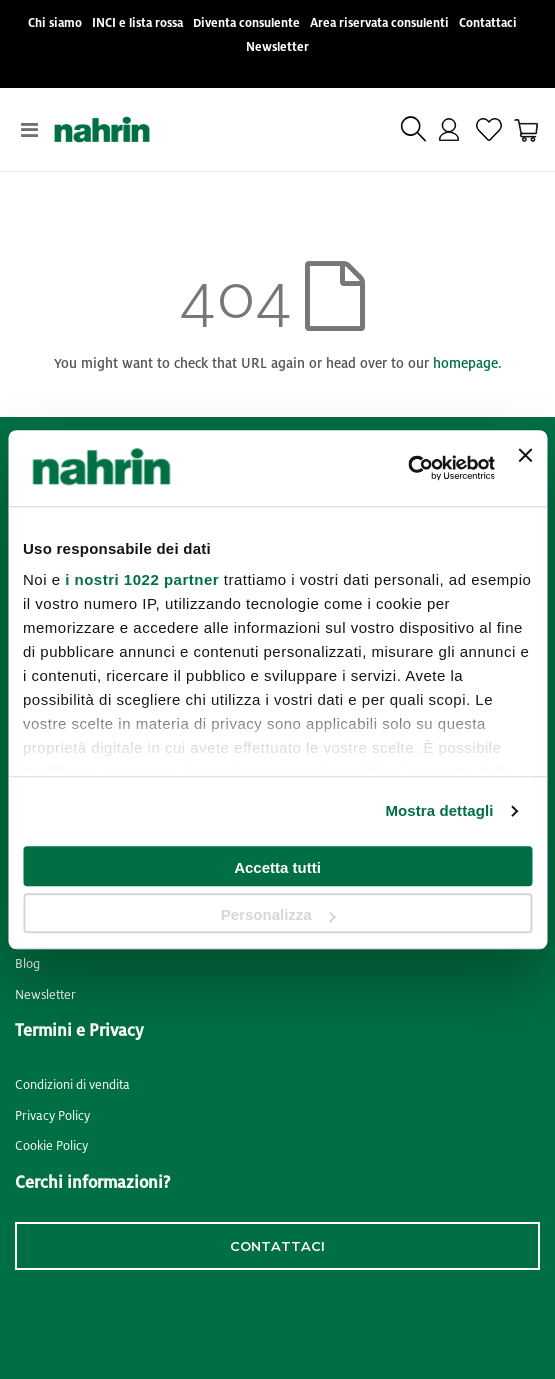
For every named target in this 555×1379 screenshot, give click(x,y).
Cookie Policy (51, 1146)
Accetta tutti (277, 867)
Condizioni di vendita (72, 1085)
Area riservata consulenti (379, 23)
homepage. (467, 363)
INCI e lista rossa (137, 23)
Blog (27, 964)
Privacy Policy (52, 1116)
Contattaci (488, 23)
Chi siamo (55, 23)
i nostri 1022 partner (142, 579)
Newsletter (277, 47)
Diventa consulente (246, 23)
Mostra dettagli (439, 810)
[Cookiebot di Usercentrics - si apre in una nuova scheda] (407, 468)
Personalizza (278, 914)
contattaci (277, 1246)
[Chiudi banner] (525, 468)
